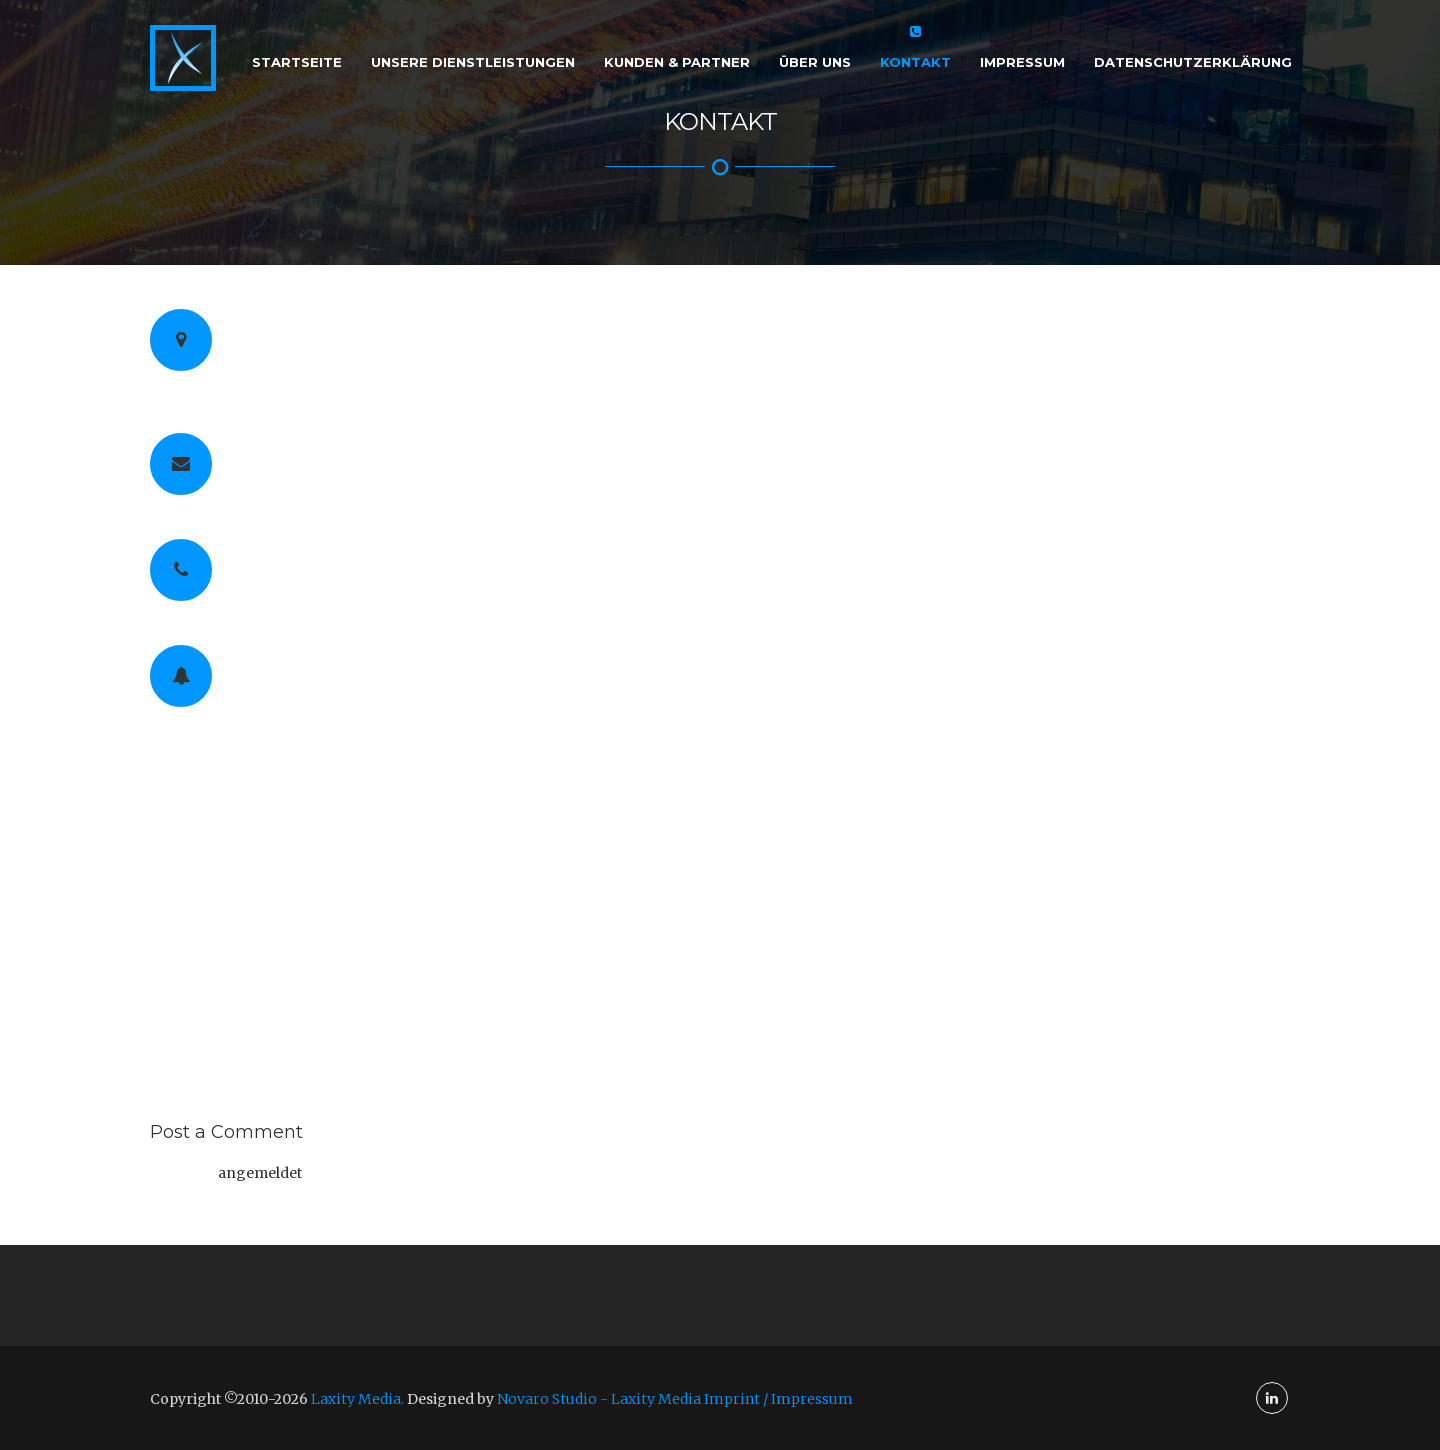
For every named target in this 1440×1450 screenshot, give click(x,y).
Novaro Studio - (554, 1399)
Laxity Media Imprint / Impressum (732, 1399)
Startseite (297, 62)
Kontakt (915, 62)
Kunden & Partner (677, 62)
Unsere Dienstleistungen (473, 62)
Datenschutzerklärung (1193, 62)
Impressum (1022, 62)
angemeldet (260, 1173)
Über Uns (815, 62)
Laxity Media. (357, 1399)
